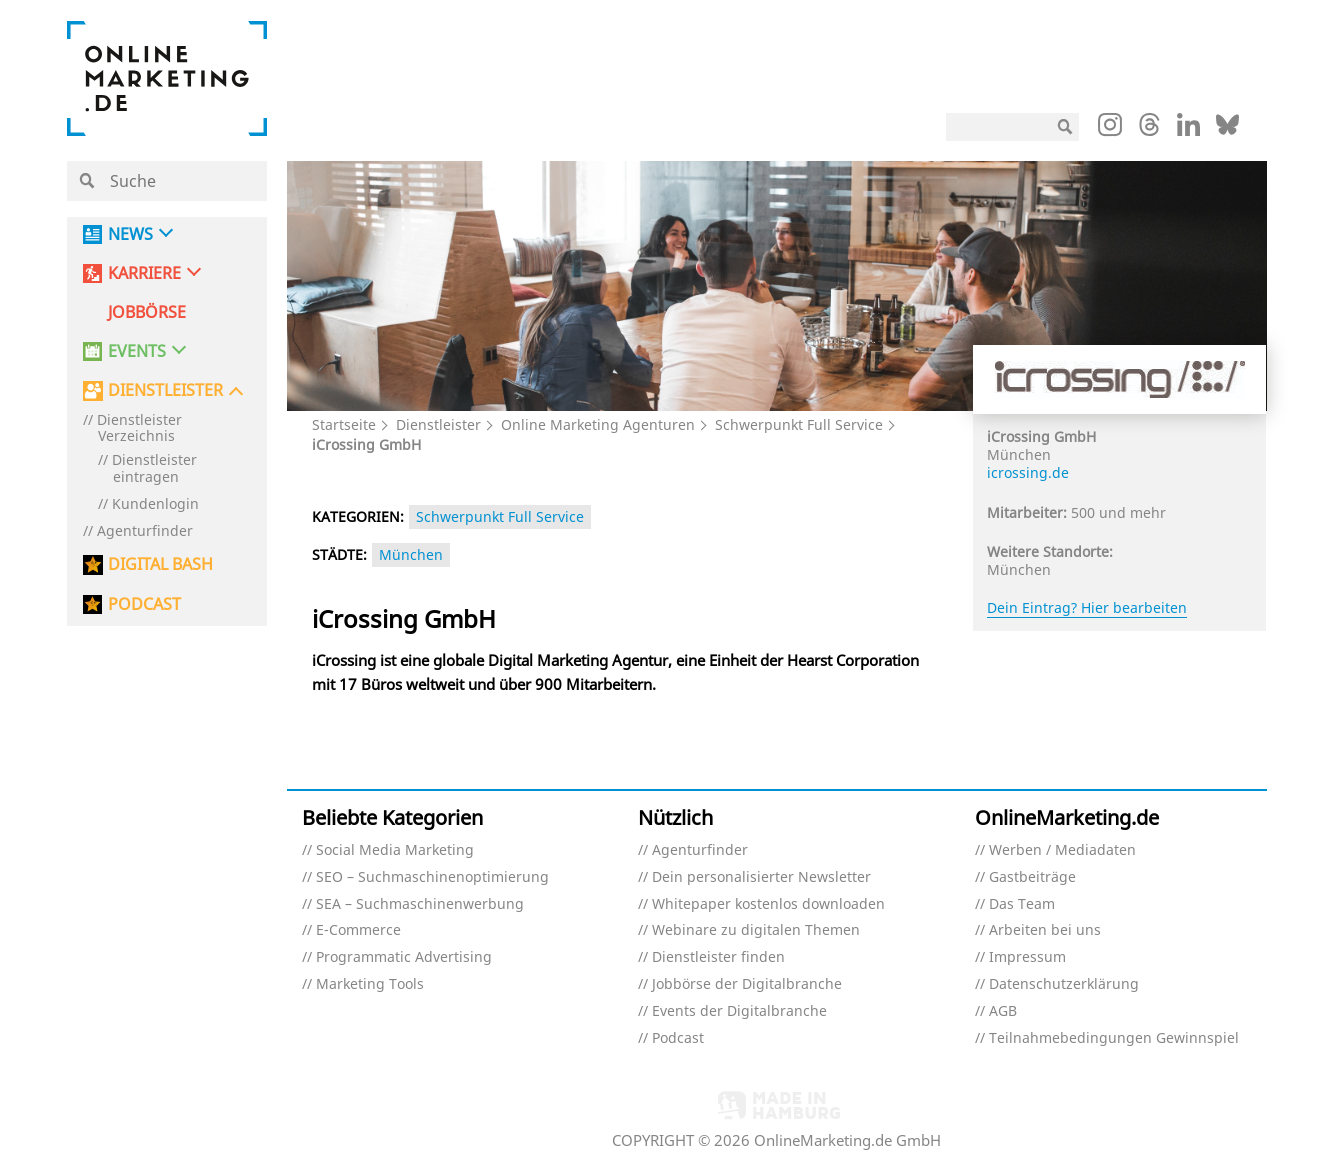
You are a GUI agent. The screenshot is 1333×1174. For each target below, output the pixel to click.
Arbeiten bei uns (1045, 930)
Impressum (1027, 957)
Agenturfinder (145, 531)
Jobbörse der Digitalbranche (747, 984)
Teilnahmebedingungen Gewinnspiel (1114, 1038)
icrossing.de (1028, 472)
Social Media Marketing (395, 850)
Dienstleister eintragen (154, 469)
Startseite (344, 424)
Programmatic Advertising (404, 957)
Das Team (1022, 904)
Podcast (678, 1038)
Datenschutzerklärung (1064, 984)
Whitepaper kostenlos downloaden (768, 904)
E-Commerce (358, 930)
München (411, 554)
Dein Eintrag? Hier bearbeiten (1087, 607)
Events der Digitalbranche (739, 1011)
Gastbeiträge (1032, 877)
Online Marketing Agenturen (598, 424)
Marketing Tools (370, 984)
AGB (1003, 1011)
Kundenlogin (155, 504)
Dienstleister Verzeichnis (139, 429)
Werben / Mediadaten (1062, 850)
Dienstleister (438, 424)
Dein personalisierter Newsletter (761, 877)
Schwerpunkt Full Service (799, 424)
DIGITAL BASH (160, 564)
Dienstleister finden (718, 957)
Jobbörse (147, 312)
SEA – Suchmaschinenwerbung (420, 904)
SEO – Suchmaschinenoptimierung (432, 877)
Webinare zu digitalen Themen (756, 930)
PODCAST (144, 604)
